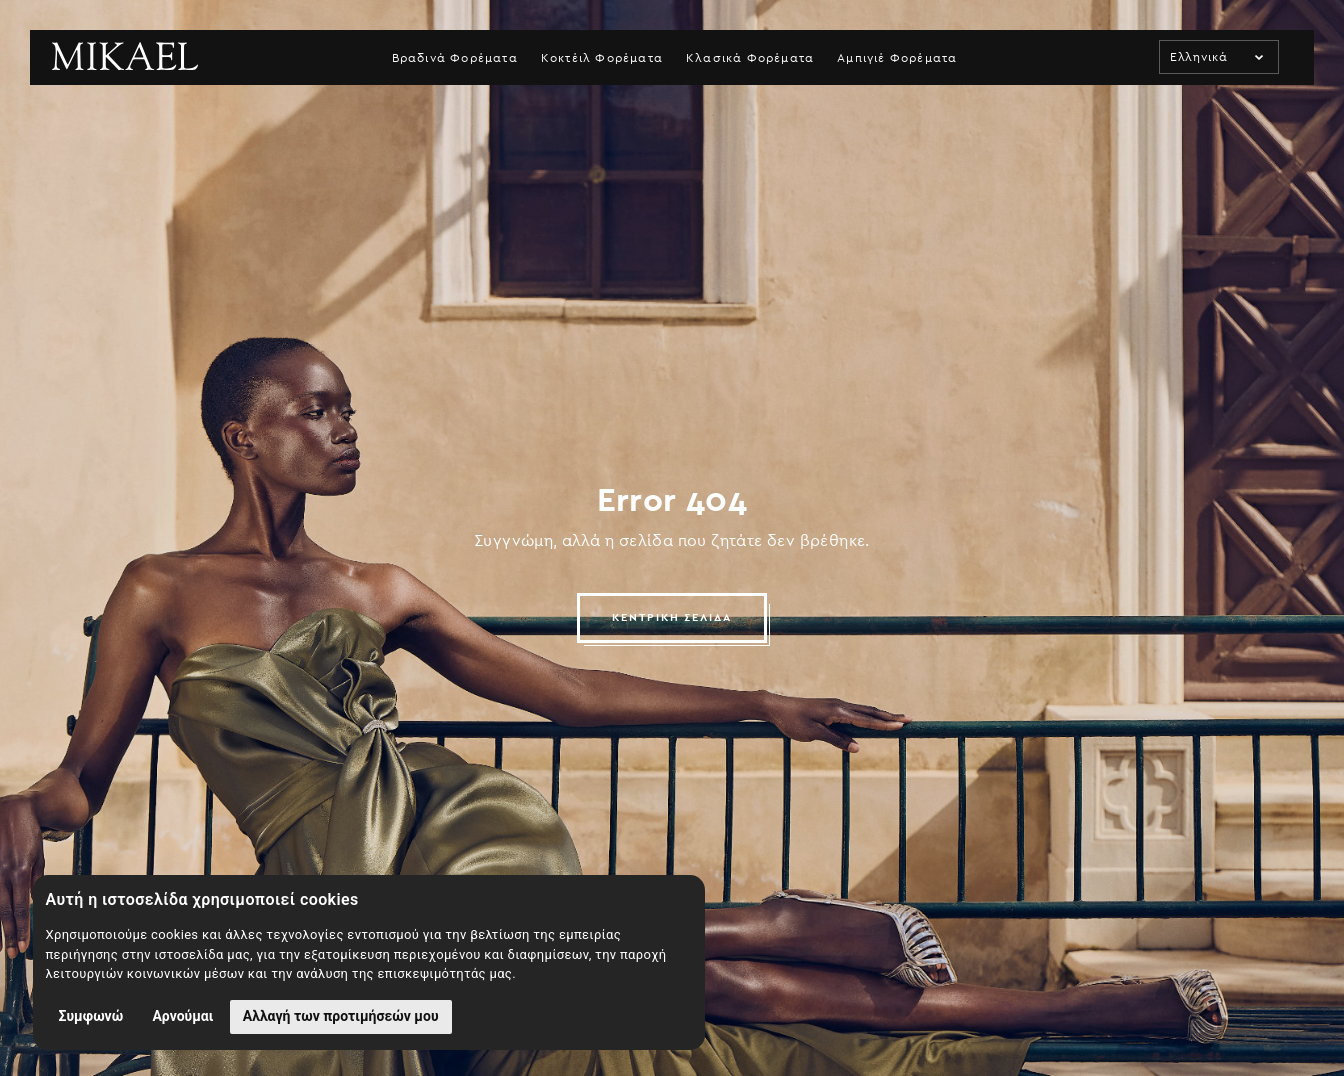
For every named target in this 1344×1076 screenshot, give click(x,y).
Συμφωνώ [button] (91, 1016)
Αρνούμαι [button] (182, 1016)
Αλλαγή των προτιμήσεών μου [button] (341, 1016)
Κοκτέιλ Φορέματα (602, 58)
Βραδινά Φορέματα (455, 58)
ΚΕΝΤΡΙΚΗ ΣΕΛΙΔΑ (672, 617)
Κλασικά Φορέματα (750, 58)
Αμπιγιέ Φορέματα (897, 58)
